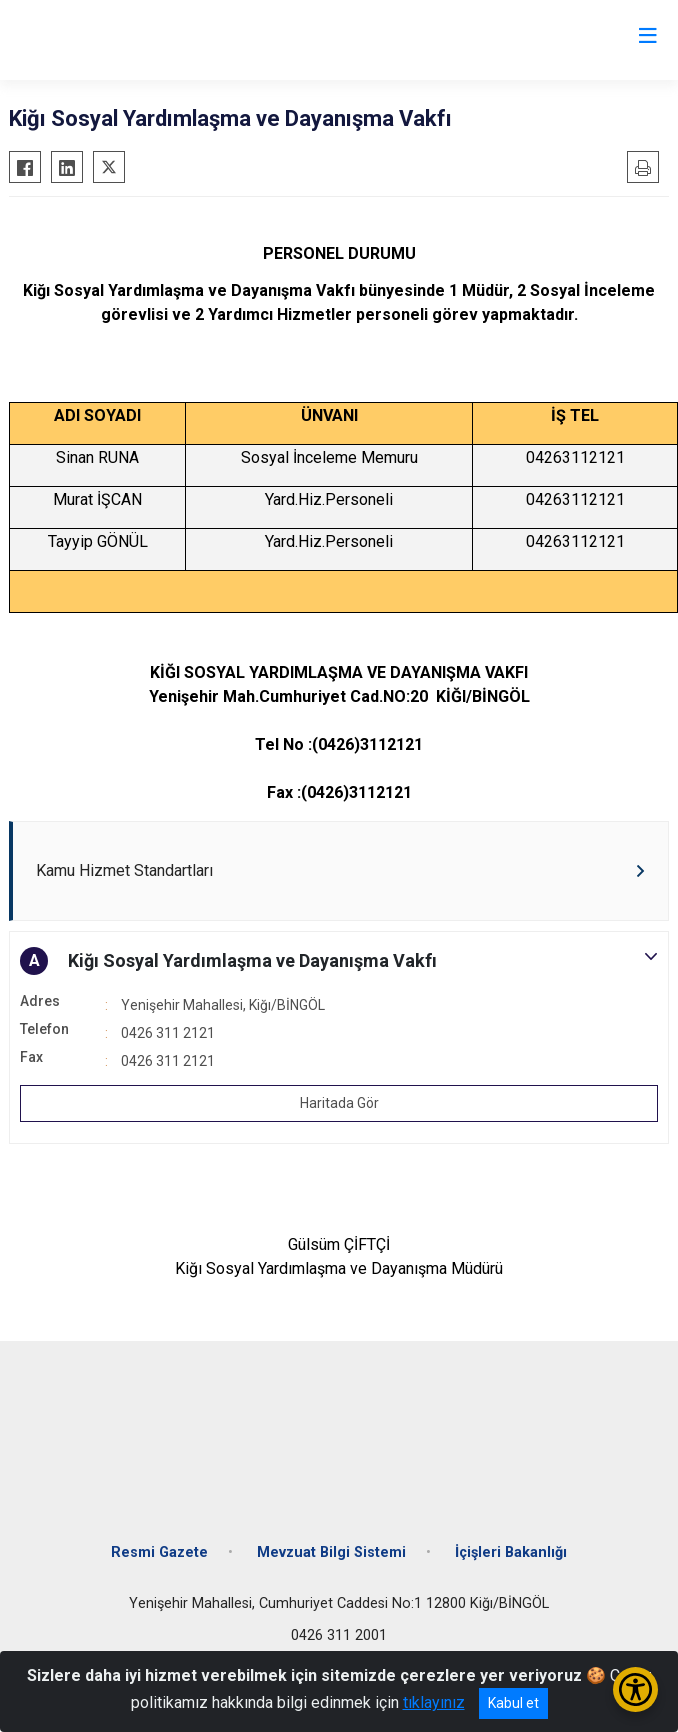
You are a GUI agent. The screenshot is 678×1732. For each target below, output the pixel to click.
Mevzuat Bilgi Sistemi (331, 1552)
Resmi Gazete (159, 1552)
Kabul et (513, 1703)
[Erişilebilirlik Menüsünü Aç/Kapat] (635, 1689)
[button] (339, 961)
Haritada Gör (339, 1103)
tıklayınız (434, 1702)
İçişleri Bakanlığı (511, 1552)
